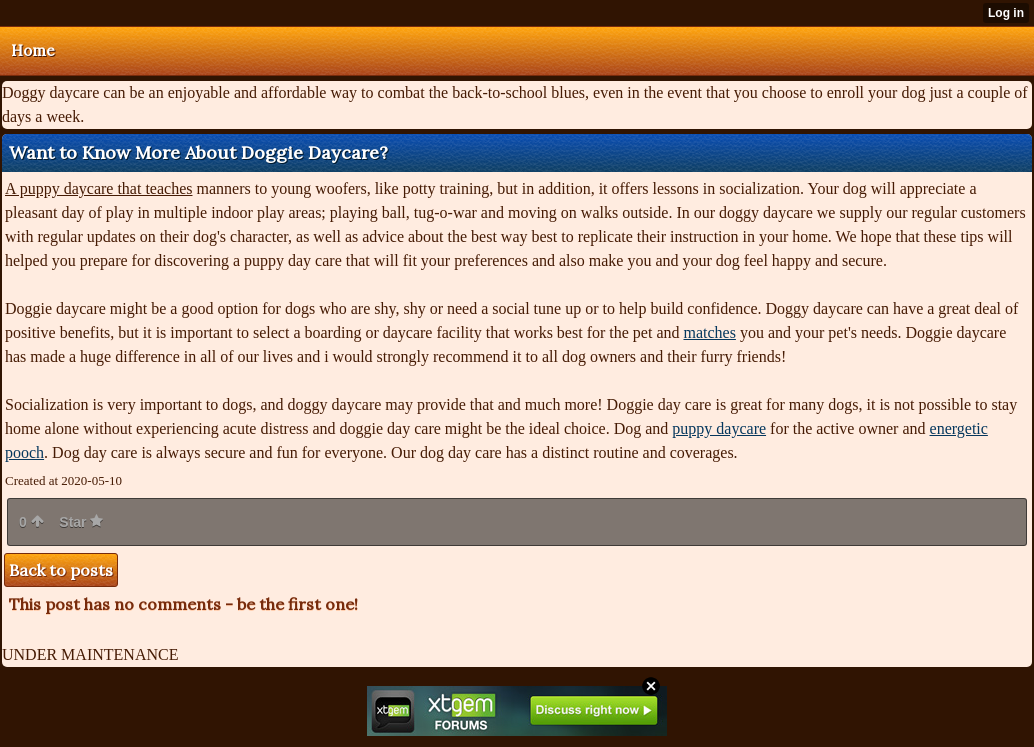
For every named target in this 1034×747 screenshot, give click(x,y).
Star (81, 522)
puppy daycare (719, 428)
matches (709, 332)
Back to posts (61, 570)
